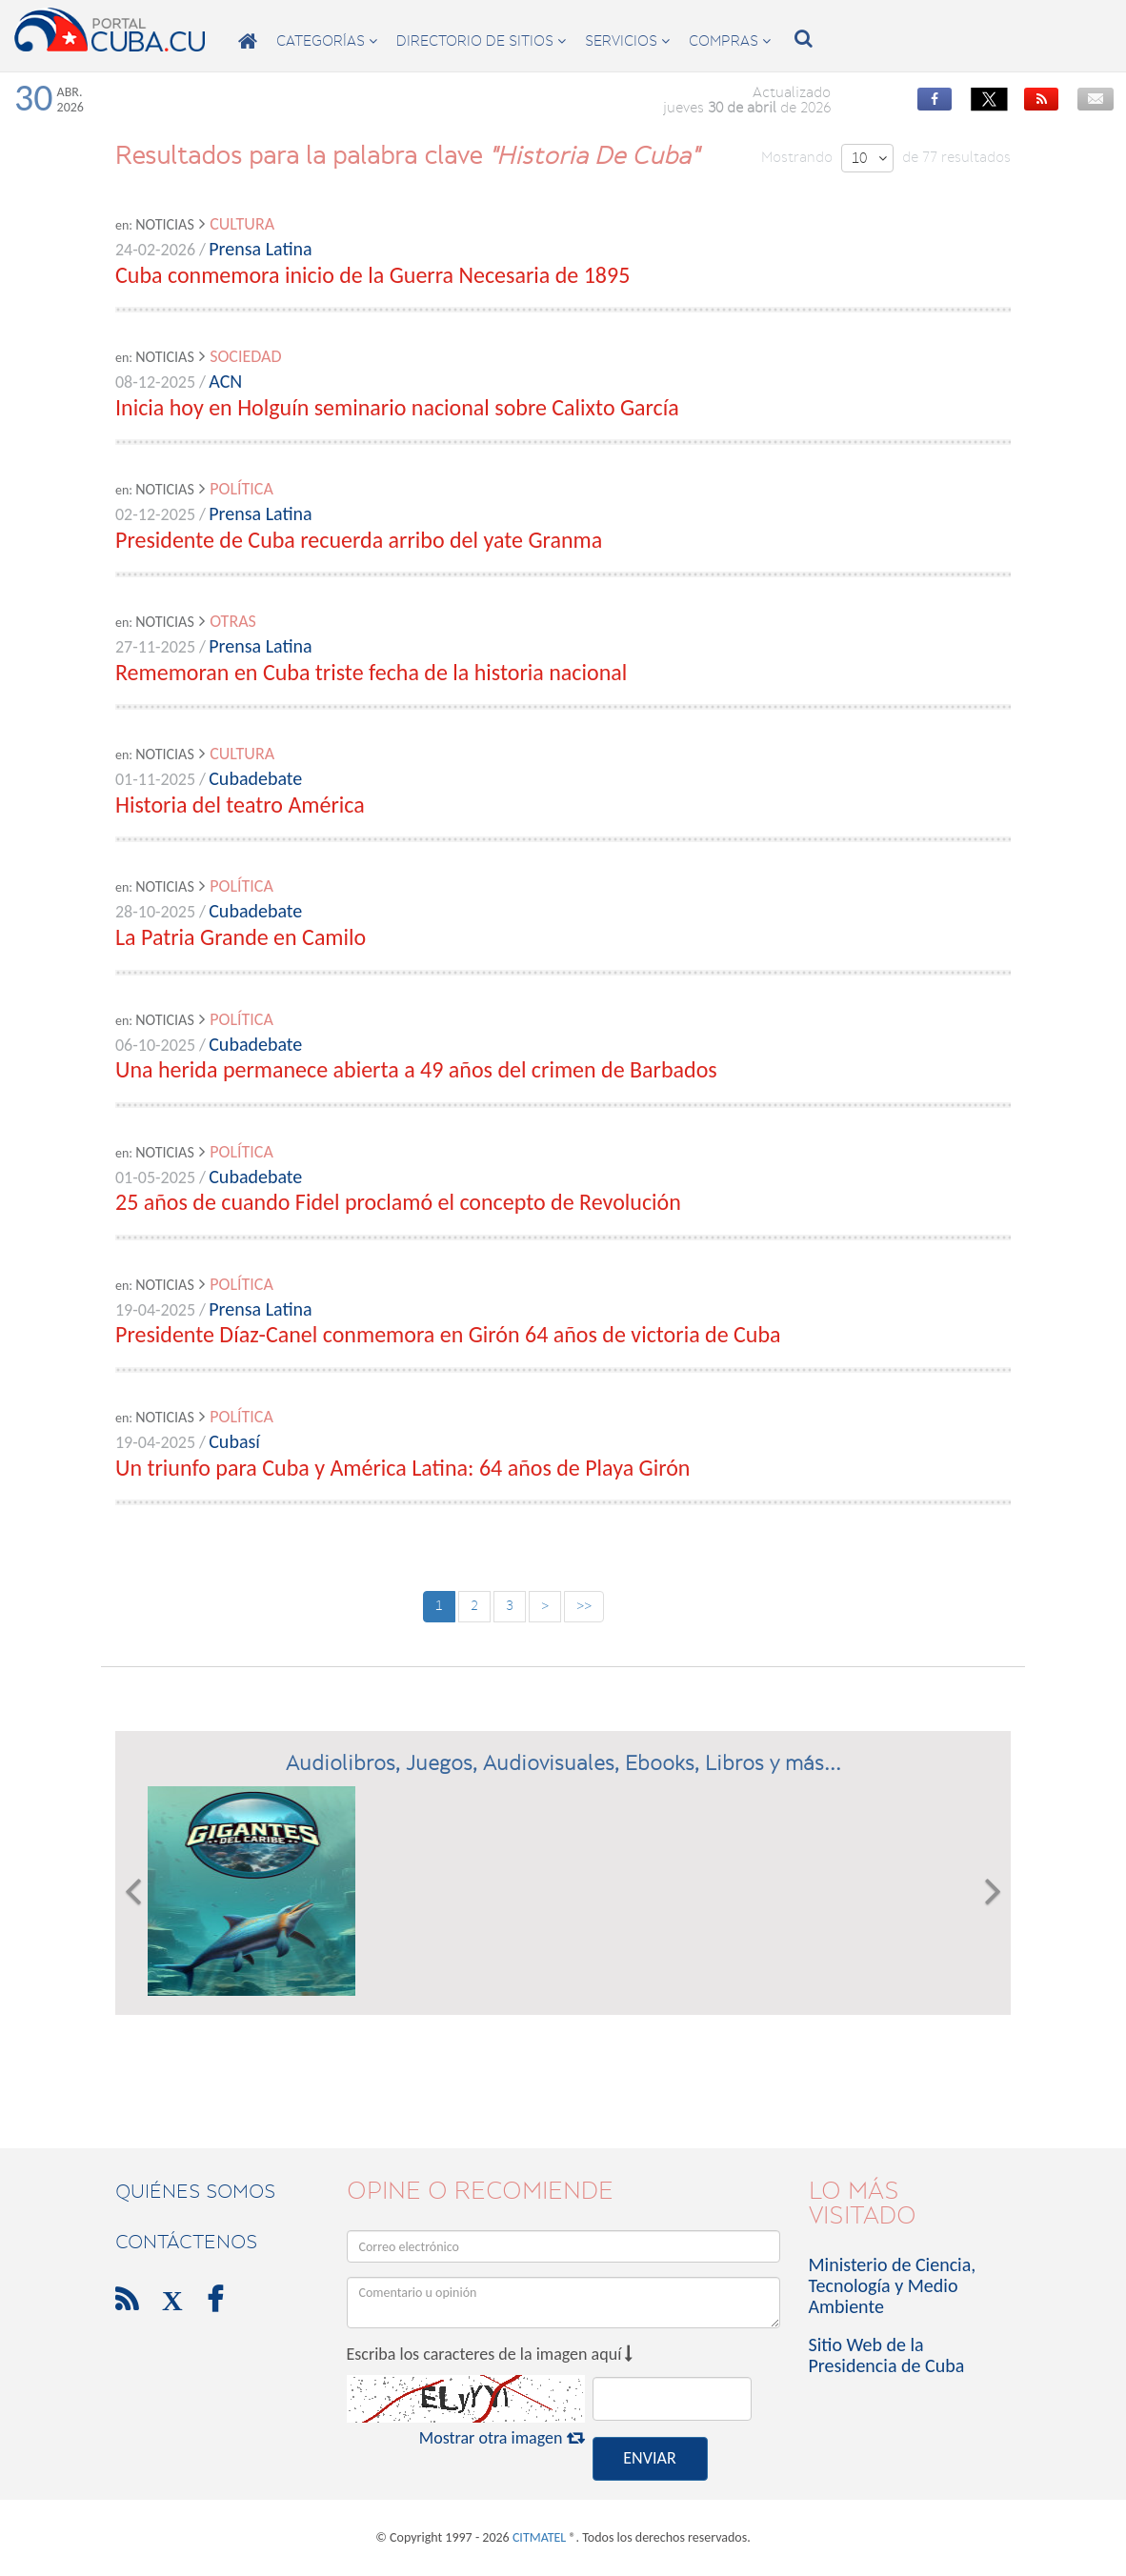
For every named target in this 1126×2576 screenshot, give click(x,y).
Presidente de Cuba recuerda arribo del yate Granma (358, 539)
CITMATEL (539, 2537)
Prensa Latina (260, 248)
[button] (133, 1891)
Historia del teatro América (240, 804)
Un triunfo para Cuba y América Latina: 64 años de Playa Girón (402, 1467)
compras (730, 41)
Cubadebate (255, 778)
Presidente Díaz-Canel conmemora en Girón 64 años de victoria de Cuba (448, 1334)
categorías (326, 41)
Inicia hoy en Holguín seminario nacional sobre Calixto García (397, 407)
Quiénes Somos (195, 2191)
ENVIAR (649, 2457)
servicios (627, 41)
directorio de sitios (481, 41)
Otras (233, 621)
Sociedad (245, 356)
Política (241, 488)
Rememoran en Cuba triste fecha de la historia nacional (371, 672)
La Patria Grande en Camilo (240, 937)
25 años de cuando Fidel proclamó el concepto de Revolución (398, 1202)
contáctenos (186, 2241)
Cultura (242, 223)
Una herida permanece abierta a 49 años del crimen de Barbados (416, 1069)
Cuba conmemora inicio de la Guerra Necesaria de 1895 (372, 275)
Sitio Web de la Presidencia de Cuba (887, 2355)
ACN (225, 381)
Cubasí (234, 1441)
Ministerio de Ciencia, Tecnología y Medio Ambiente (892, 2285)
